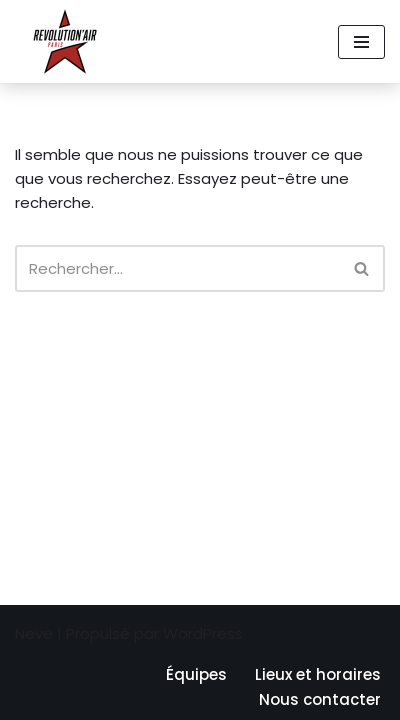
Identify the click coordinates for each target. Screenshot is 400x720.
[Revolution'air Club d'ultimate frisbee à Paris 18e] (65, 41)
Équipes (196, 674)
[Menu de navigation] (361, 42)
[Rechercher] (177, 268)
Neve (34, 633)
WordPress (203, 633)
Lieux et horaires (318, 674)
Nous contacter (320, 699)
